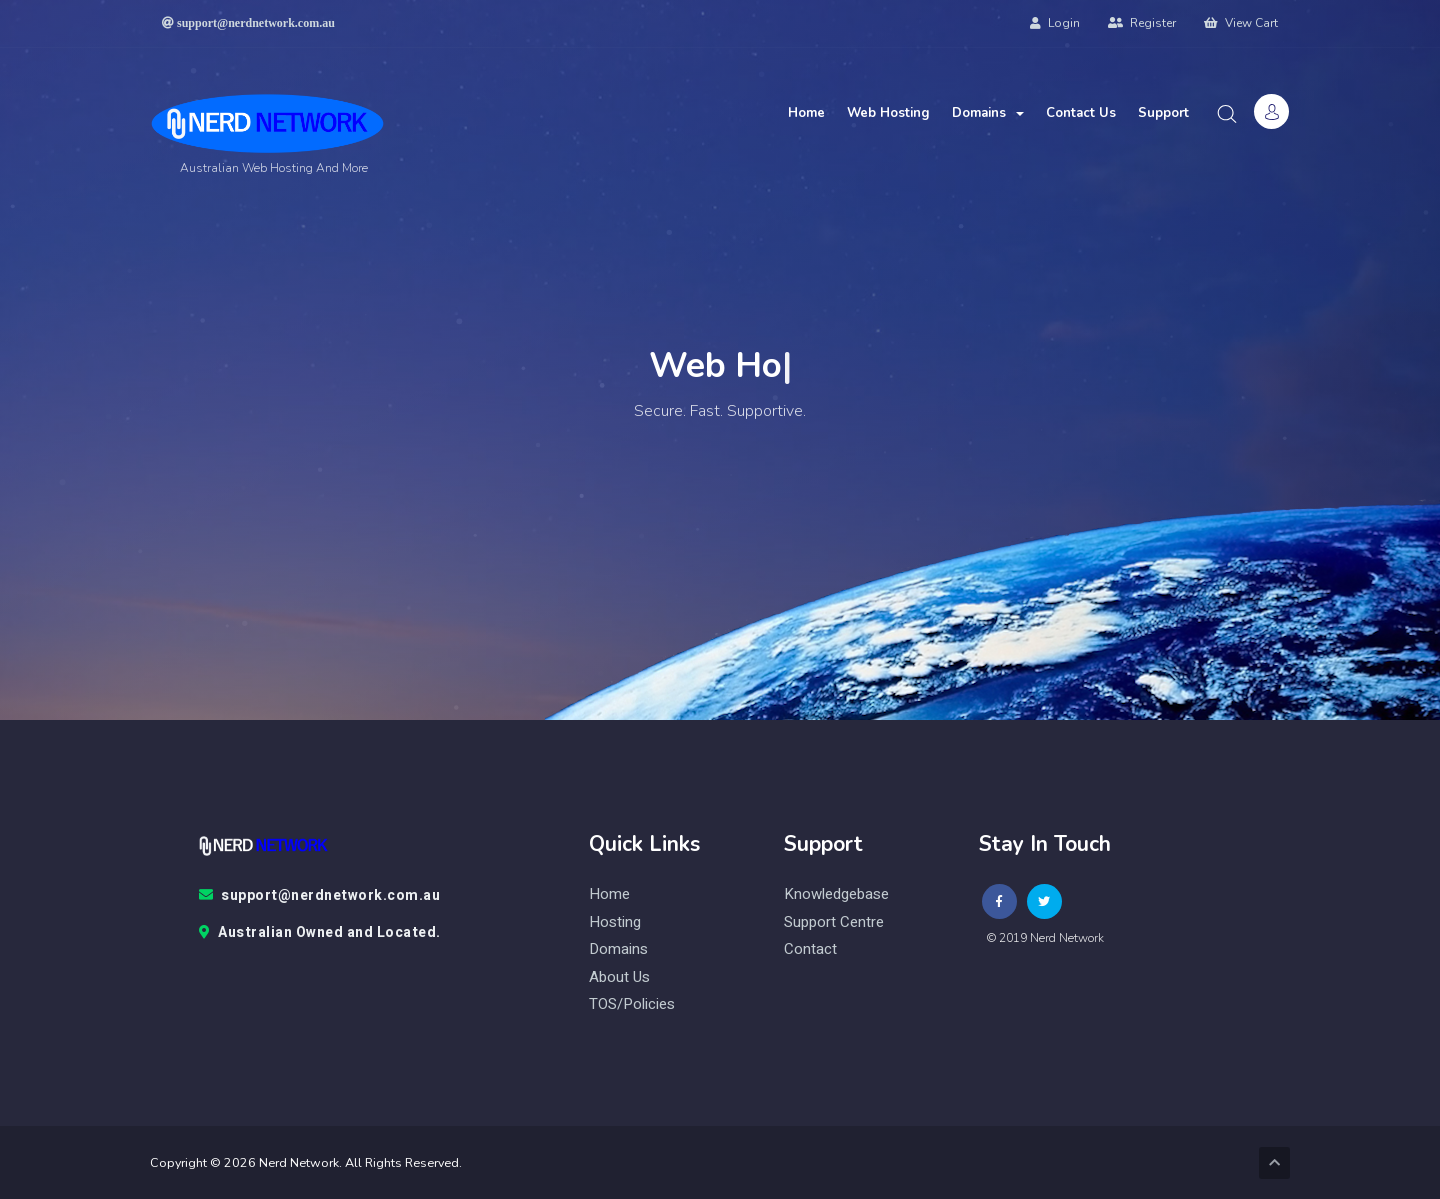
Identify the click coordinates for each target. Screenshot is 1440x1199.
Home (806, 113)
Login (1055, 23)
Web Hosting (888, 113)
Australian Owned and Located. (320, 933)
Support (1163, 113)
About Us (619, 977)
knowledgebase (836, 894)
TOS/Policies (632, 1004)
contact (810, 949)
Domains (988, 113)
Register (1142, 23)
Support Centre (834, 922)
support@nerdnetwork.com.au (320, 896)
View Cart (1241, 23)
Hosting (615, 922)
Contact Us (1081, 113)
